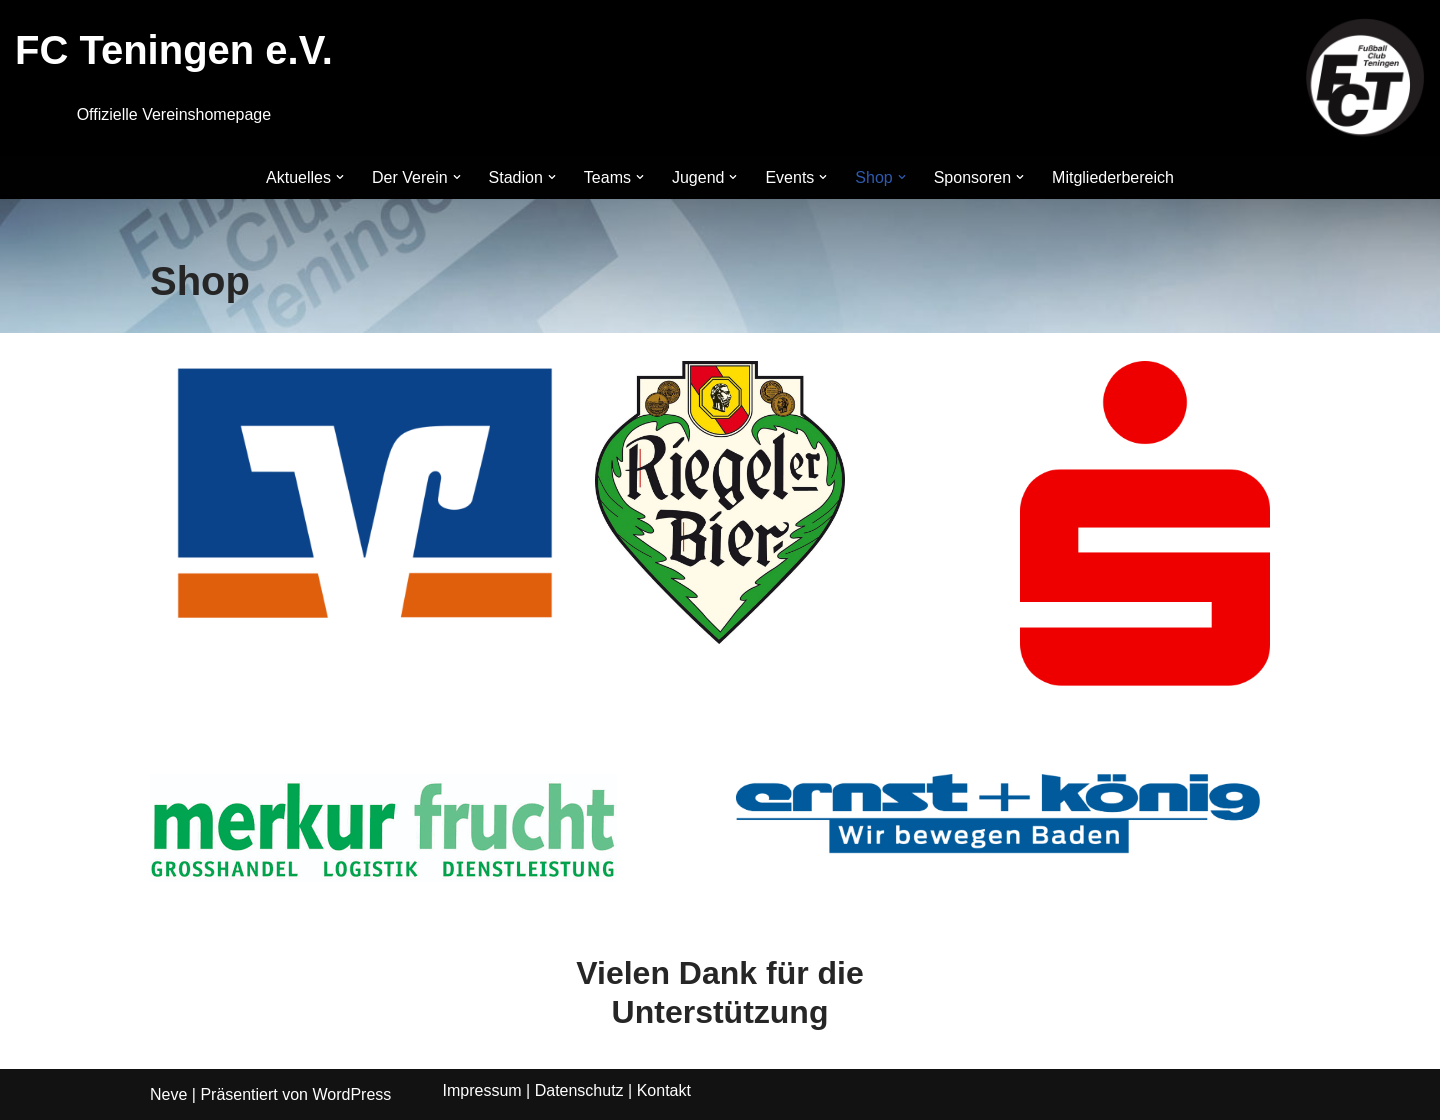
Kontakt (664, 1090)
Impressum (482, 1090)
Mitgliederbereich (1113, 177)
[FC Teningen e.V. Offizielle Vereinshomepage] (1365, 78)
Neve (168, 1094)
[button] (340, 177)
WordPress (351, 1094)
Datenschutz (579, 1090)
